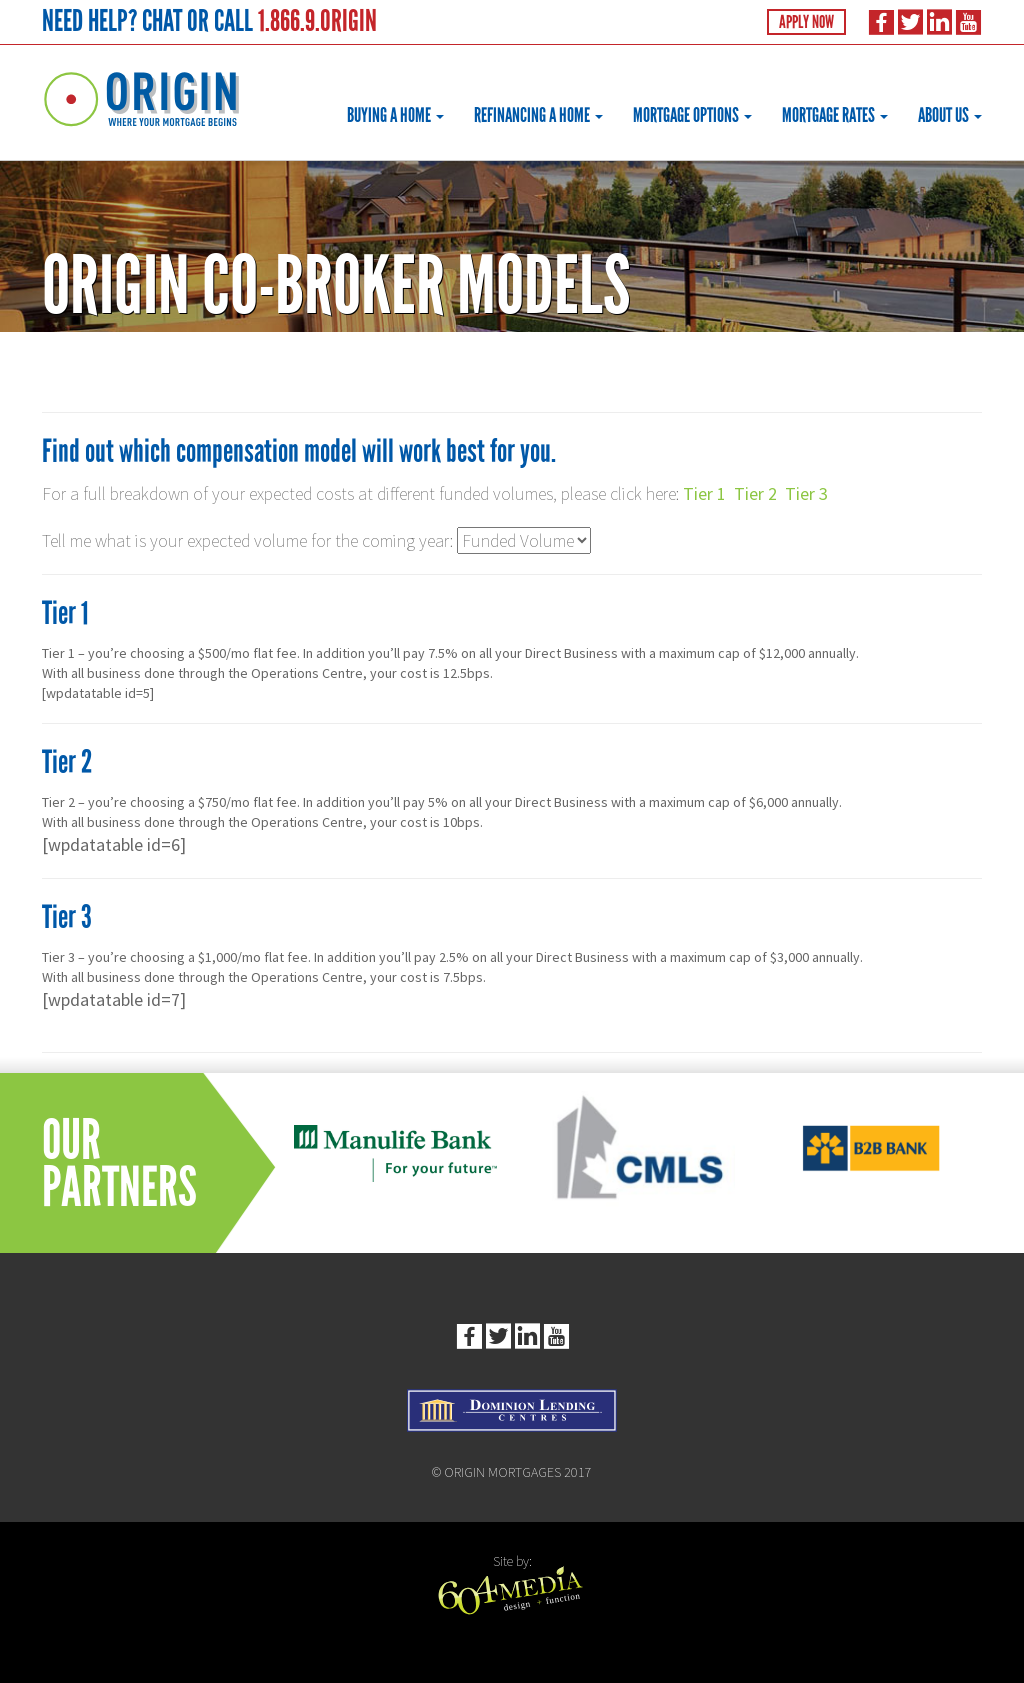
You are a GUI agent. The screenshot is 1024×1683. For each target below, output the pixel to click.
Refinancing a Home (538, 115)
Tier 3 (806, 493)
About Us (950, 115)
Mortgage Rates (835, 115)
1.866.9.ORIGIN (317, 20)
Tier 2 (755, 493)
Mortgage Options (692, 115)
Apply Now (806, 22)
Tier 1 (704, 493)
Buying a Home (395, 115)
